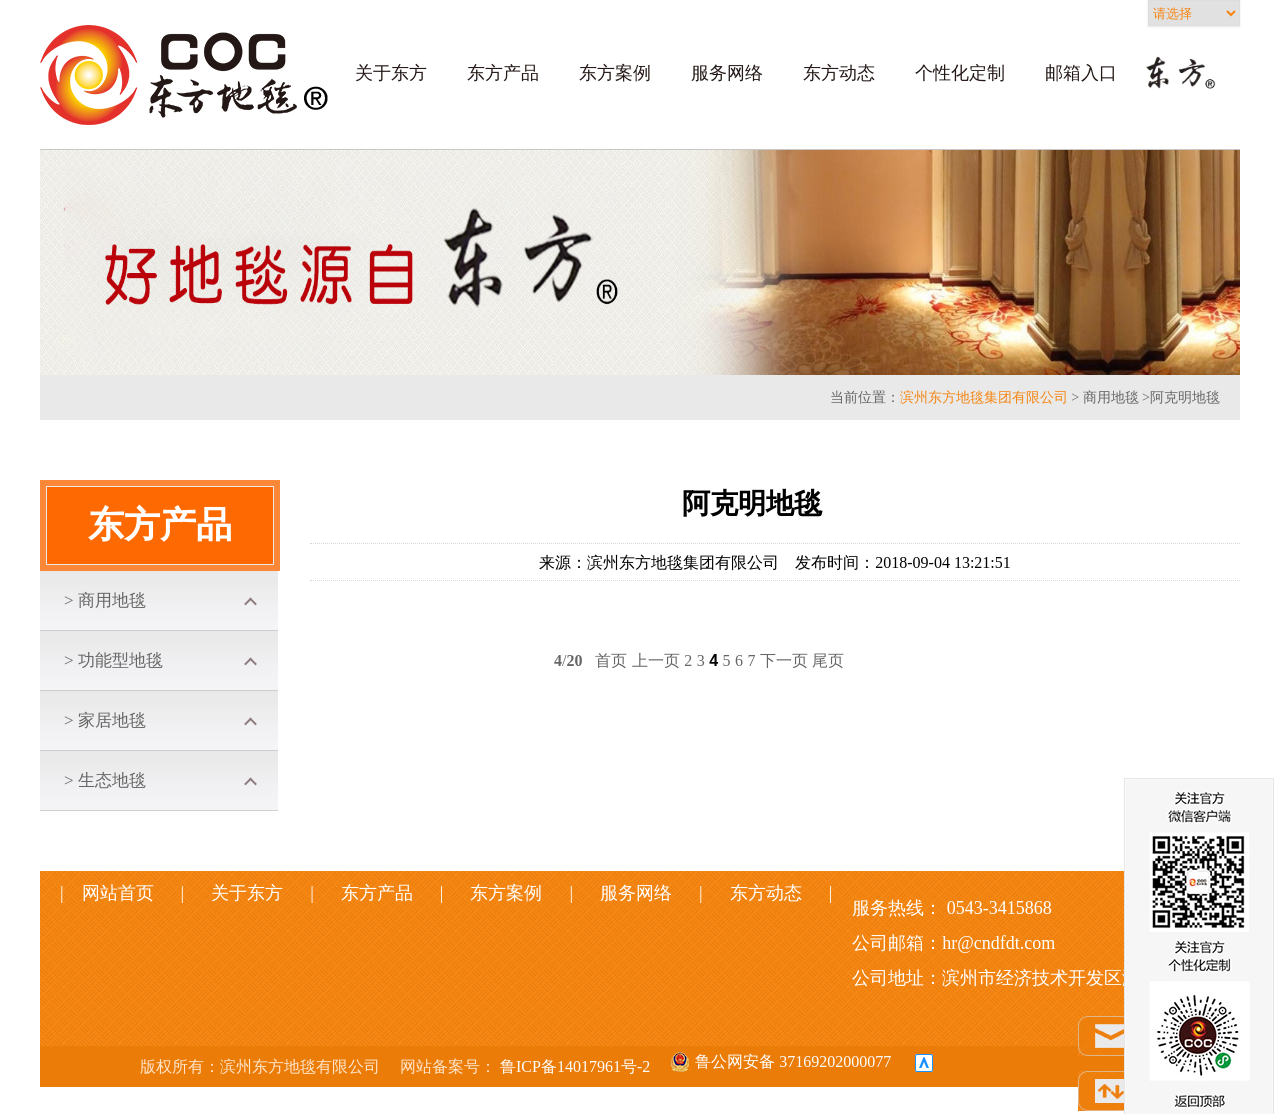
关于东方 (391, 73)
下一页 (784, 660)
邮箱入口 (1081, 73)
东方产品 (503, 73)
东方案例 (615, 73)
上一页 (656, 660)
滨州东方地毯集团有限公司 (984, 397)
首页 (611, 660)
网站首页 (131, 893)
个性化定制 (960, 73)
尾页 (828, 660)
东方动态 (839, 73)
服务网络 (727, 73)
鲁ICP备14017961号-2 (573, 1066)
